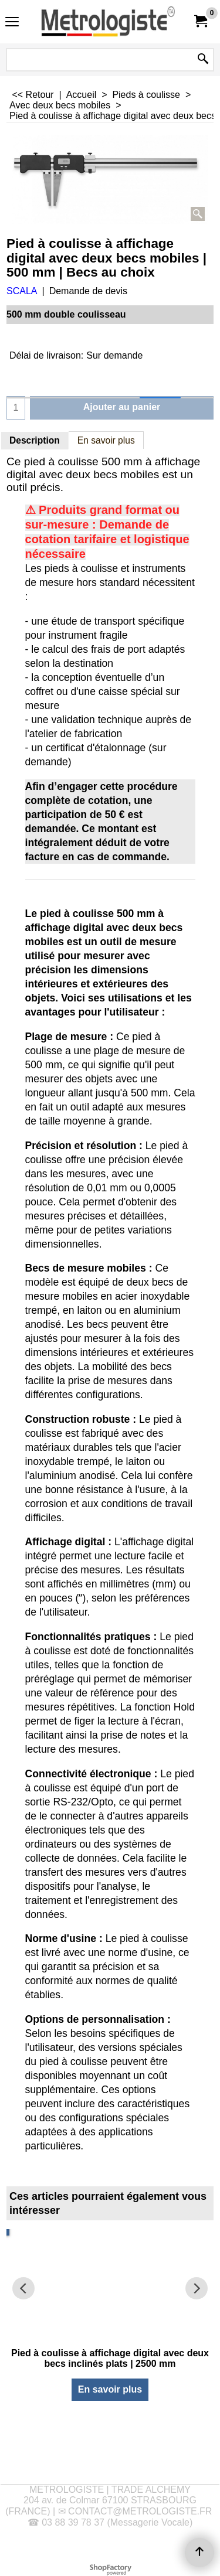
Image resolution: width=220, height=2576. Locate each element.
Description (34, 440)
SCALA (21, 291)
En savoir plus (106, 440)
